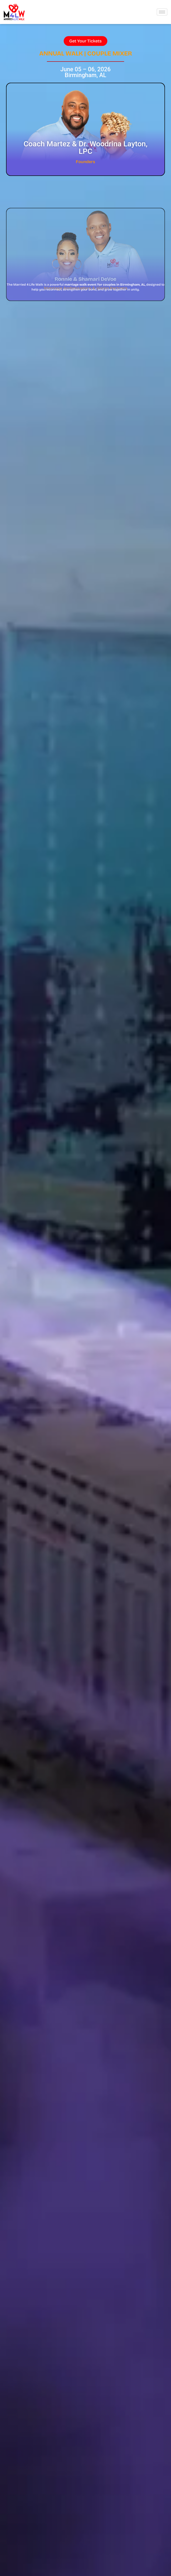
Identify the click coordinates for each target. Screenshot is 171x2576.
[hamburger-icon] (162, 12)
